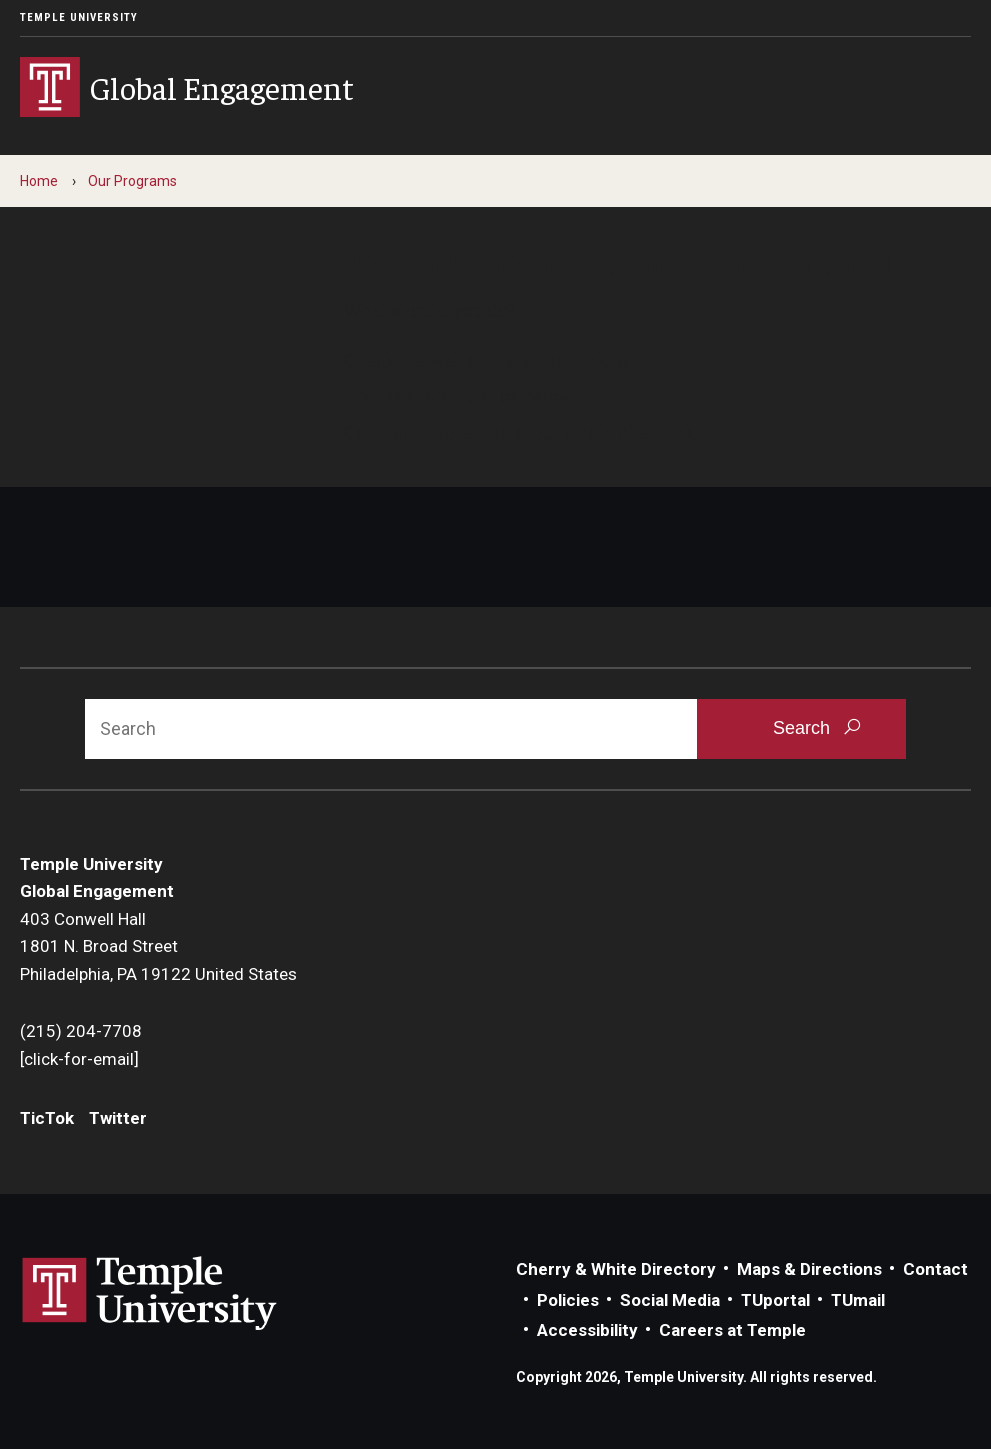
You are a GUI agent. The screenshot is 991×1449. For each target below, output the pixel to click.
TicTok (47, 1118)
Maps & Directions (809, 1269)
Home (39, 181)
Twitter (118, 1118)
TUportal (775, 1300)
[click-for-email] (79, 1059)
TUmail (858, 1300)
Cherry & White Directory (616, 1269)
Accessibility (587, 1330)
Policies (568, 1300)
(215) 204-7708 (81, 1031)
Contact (935, 1269)
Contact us (388, 431)
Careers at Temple (732, 1330)
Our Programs (132, 181)
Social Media (670, 1300)
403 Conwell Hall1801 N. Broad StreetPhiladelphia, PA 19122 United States (158, 946)
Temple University (79, 17)
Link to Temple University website (150, 1294)
